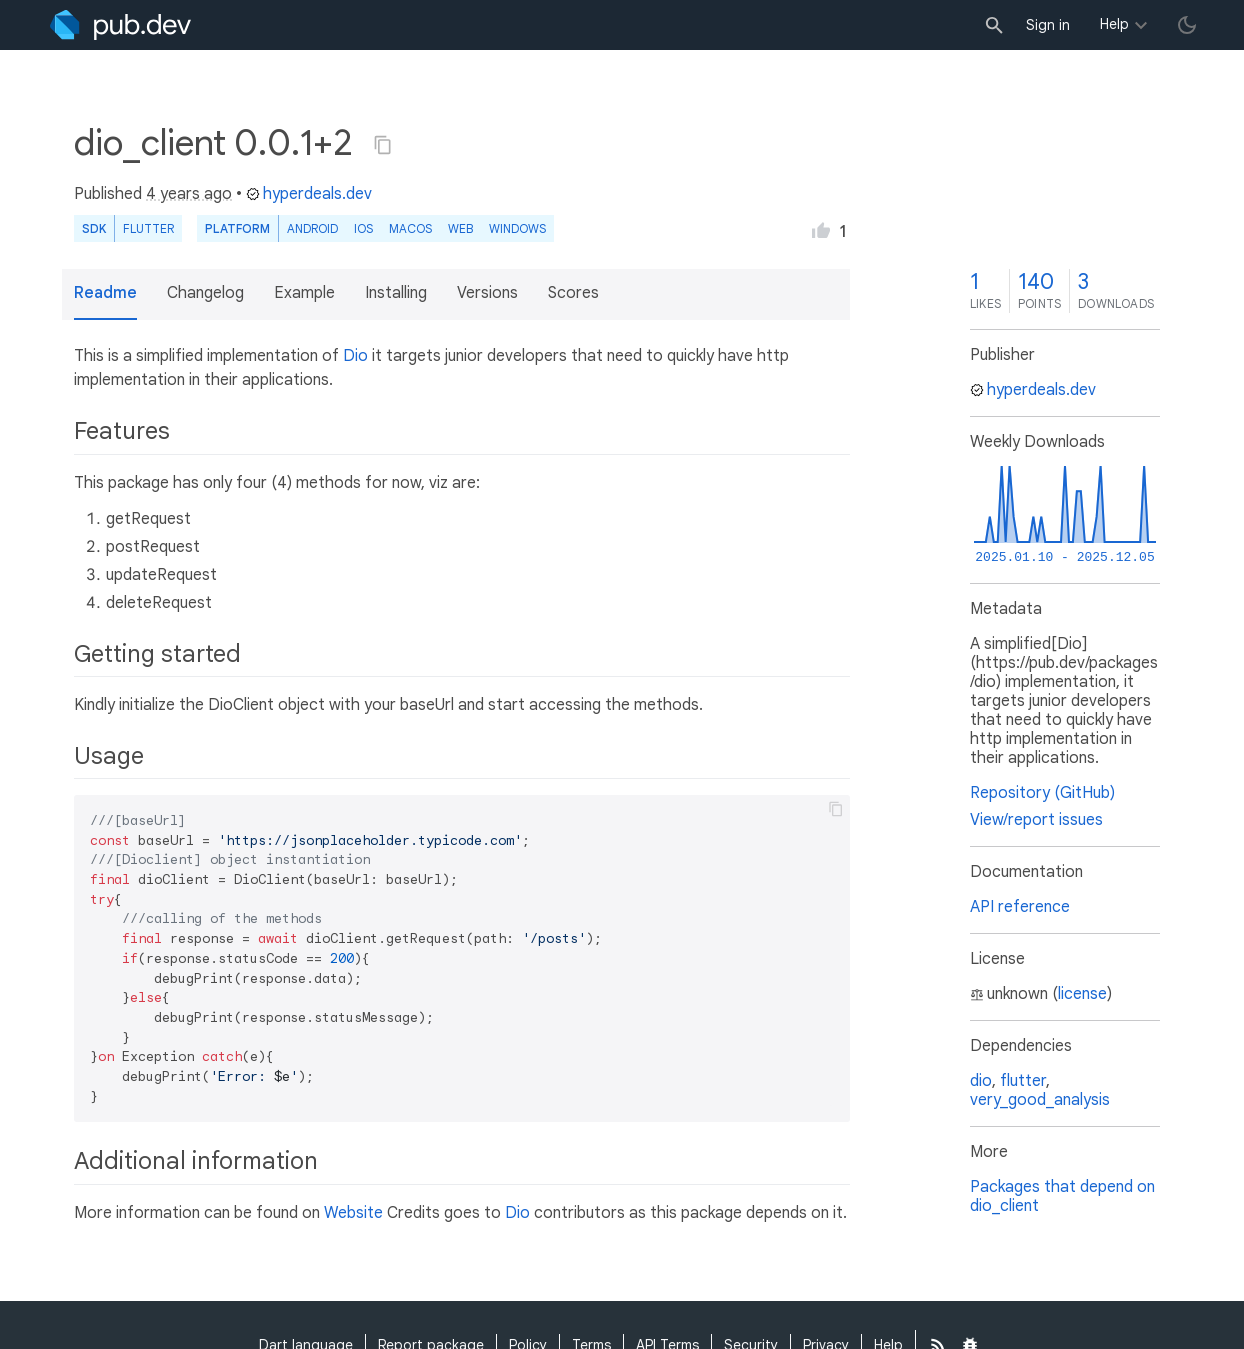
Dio (355, 356)
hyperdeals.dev (309, 194)
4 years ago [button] (189, 194)
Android (312, 228)
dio (981, 1081)
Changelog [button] (205, 293)
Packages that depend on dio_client (1062, 1196)
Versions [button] (487, 293)
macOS (410, 228)
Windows (517, 228)
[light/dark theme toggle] (1187, 25)
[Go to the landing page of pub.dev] (120, 25)
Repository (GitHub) (1042, 793)
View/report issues (1036, 820)
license (1082, 994)
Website (353, 1213)
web (460, 228)
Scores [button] (573, 293)
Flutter (148, 228)
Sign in (1048, 25)
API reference (1020, 907)
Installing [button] (396, 293)
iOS (363, 228)
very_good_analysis (1040, 1100)
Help (1114, 24)
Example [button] (304, 293)
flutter (1023, 1081)
